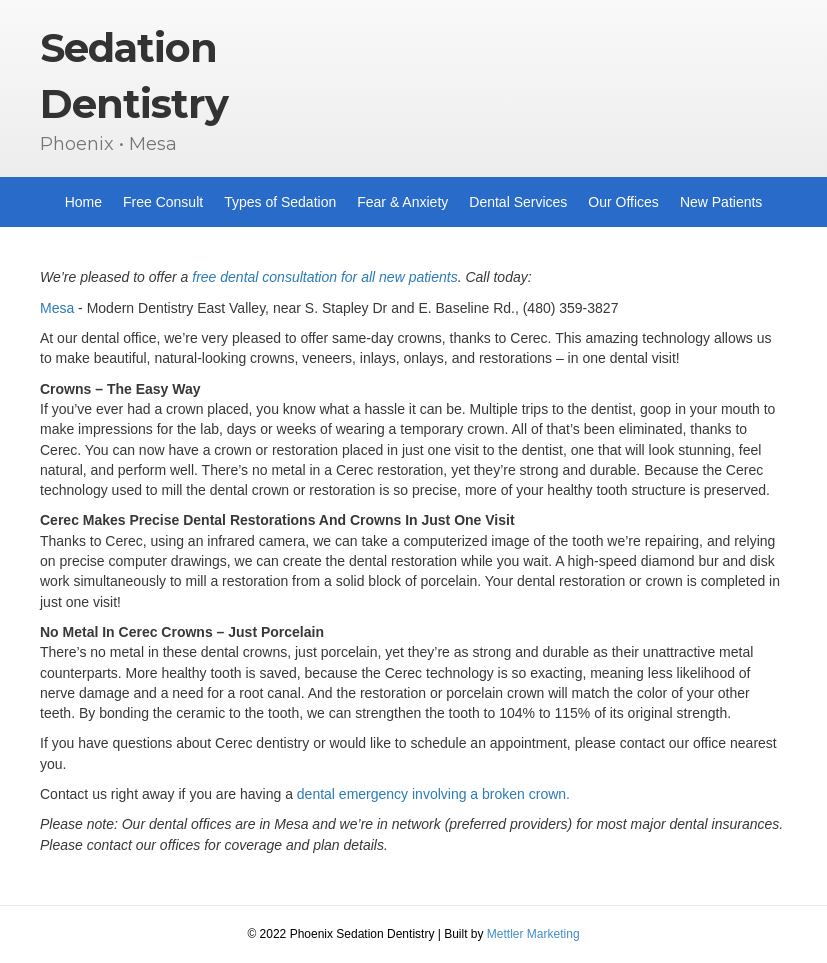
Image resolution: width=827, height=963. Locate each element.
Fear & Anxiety (402, 202)
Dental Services (518, 202)
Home (83, 202)
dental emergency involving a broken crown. (433, 794)
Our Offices (623, 202)
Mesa (57, 308)
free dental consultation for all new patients (324, 277)
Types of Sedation (280, 202)
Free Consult (163, 202)
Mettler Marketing (533, 934)
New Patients (721, 202)
